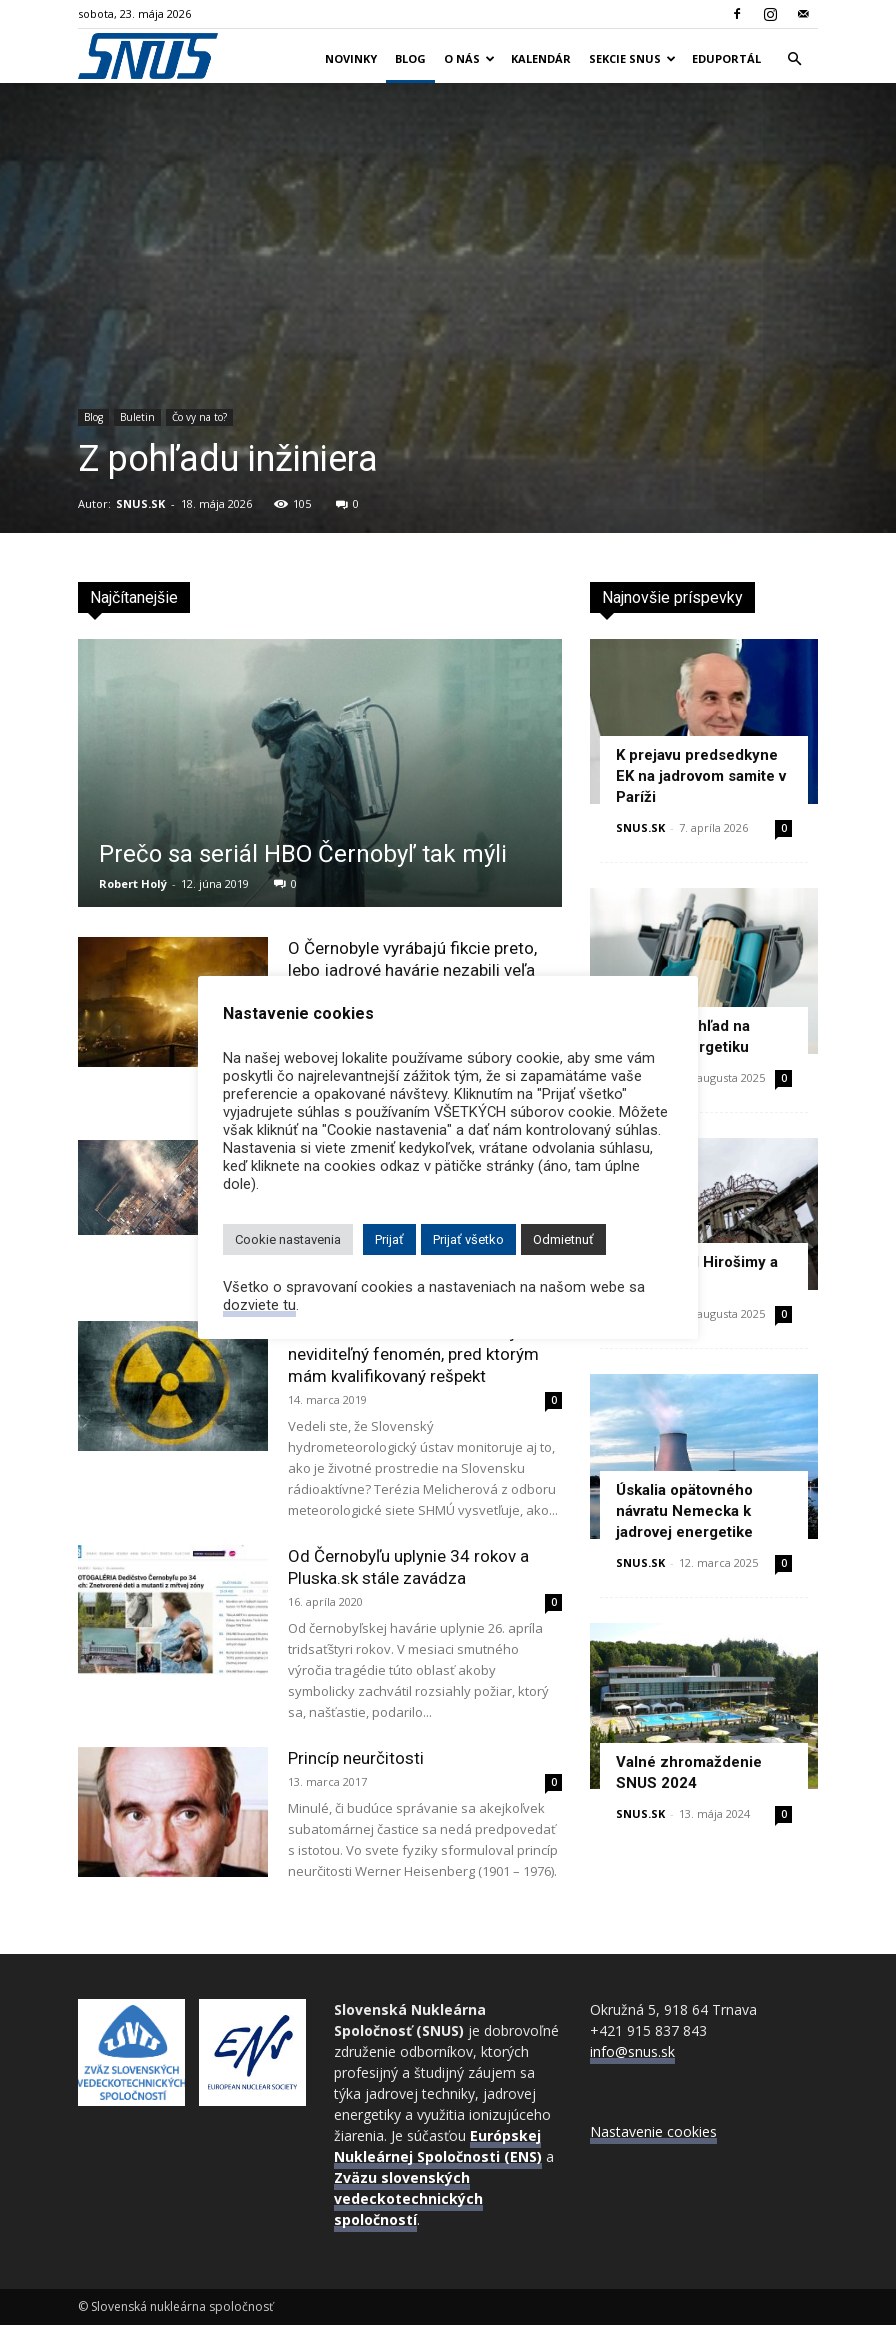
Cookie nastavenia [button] (288, 1239)
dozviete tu (259, 1305)
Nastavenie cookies (653, 2131)
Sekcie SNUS (632, 58)
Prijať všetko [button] (468, 1239)
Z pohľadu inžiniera (228, 459)
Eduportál (726, 58)
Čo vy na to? (199, 417)
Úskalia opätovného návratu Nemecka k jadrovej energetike (684, 1511)
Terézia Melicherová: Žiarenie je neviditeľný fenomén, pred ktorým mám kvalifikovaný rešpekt (413, 1354)
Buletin (137, 417)
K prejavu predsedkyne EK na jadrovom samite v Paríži (701, 776)
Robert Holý (133, 883)
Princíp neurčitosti (356, 1758)
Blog (410, 58)
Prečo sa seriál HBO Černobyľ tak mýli (303, 854)
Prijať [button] (389, 1239)
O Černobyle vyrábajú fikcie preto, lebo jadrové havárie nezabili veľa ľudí (412, 970)
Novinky (351, 58)
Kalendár (541, 58)
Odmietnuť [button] (563, 1239)
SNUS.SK (140, 503)
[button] (794, 59)
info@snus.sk (632, 2051)
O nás (469, 58)
